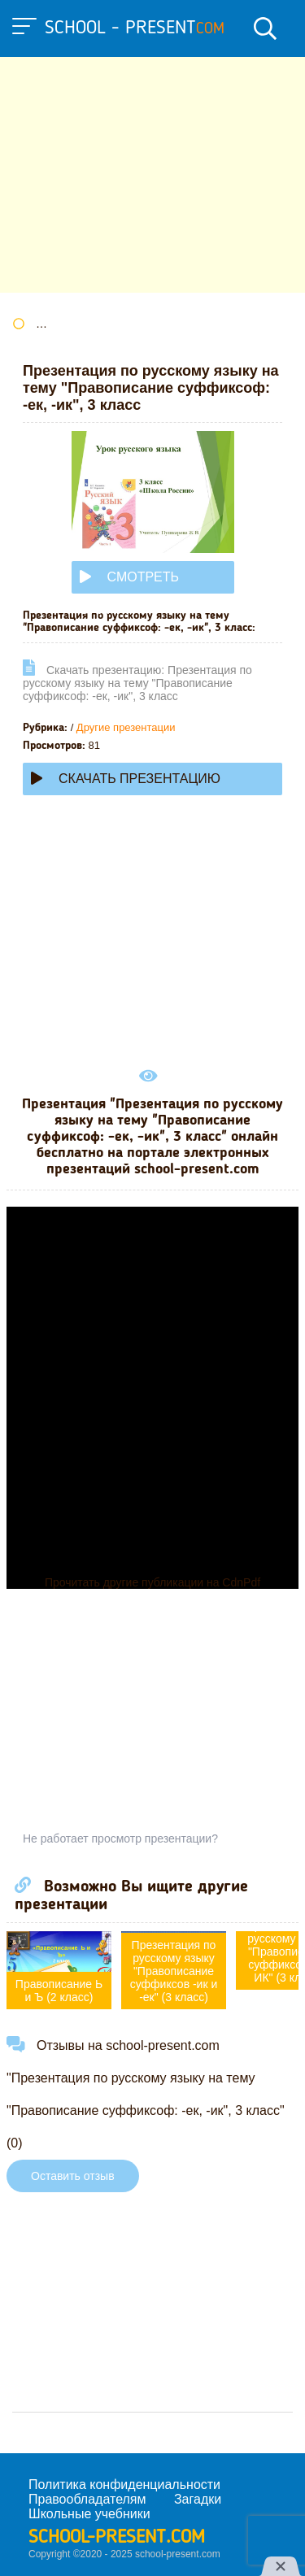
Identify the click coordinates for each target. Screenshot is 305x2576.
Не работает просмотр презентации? (120, 1838)
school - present (134, 28)
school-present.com (116, 2538)
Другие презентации (126, 727)
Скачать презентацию (125, 778)
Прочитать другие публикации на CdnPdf (152, 1582)
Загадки (197, 2499)
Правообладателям (87, 2499)
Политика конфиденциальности (124, 2484)
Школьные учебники (89, 2514)
